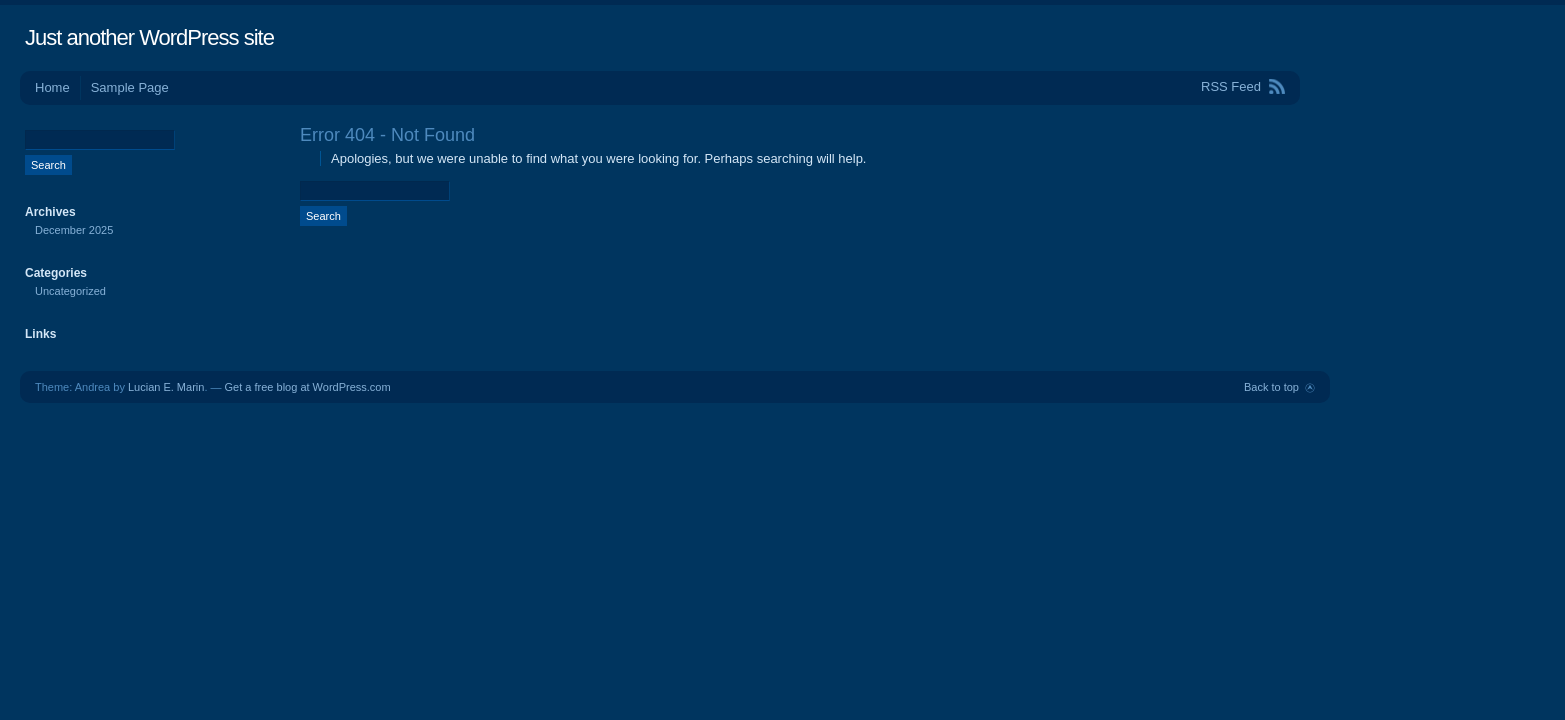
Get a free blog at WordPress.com (308, 387)
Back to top (1271, 387)
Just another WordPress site (149, 37)
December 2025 (74, 230)
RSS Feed (1231, 86)
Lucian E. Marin (166, 387)
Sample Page (130, 87)
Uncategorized (70, 291)
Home (52, 87)
